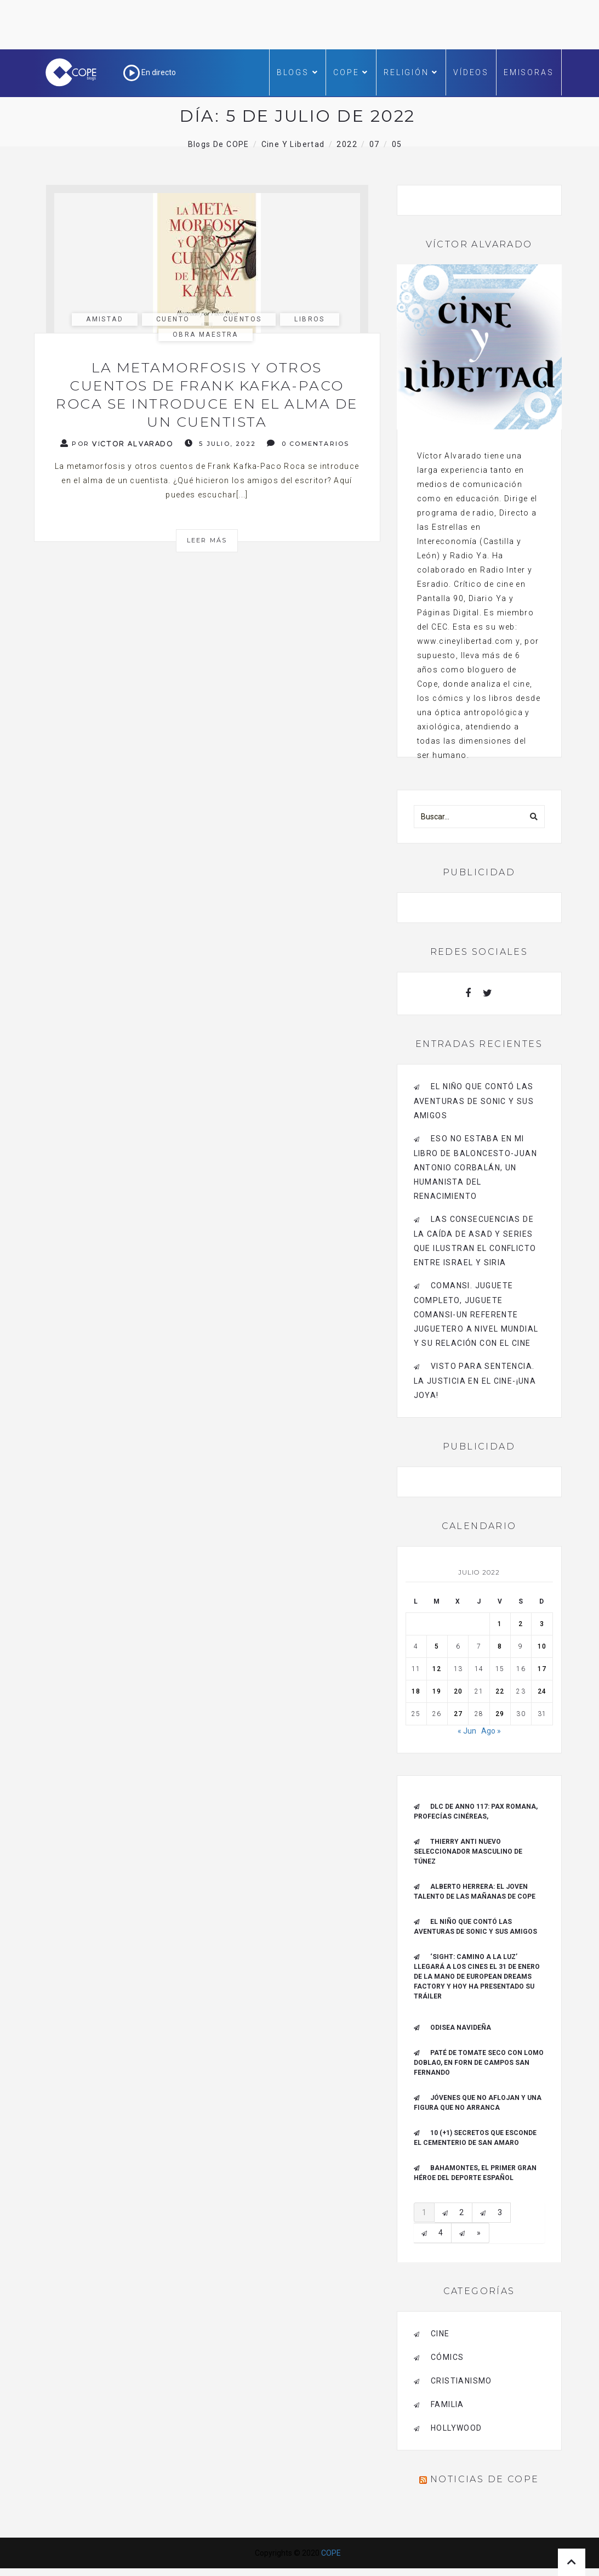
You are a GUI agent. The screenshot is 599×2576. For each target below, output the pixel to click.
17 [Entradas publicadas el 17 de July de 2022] (542, 1669)
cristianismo (461, 2380)
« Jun (467, 1730)
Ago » (491, 1730)
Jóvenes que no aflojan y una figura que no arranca (477, 2102)
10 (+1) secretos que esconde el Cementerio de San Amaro (475, 2138)
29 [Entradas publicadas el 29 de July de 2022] (499, 1714)
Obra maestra (205, 334)
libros (309, 319)
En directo (149, 72)
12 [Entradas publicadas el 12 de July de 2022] (436, 1669)
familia (447, 2404)
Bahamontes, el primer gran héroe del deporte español (475, 2173)
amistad (104, 319)
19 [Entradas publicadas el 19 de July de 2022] (436, 1691)
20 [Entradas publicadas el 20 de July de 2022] (458, 1691)
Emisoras (529, 72)
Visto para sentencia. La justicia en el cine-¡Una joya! (475, 1381)
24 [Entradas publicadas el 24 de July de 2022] (542, 1691)
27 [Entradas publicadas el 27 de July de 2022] (458, 1714)
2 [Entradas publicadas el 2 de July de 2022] (520, 1624)
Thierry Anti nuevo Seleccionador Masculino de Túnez (468, 1851)
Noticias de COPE (484, 2479)
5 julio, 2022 (220, 443)
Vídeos (471, 72)
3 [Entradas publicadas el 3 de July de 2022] (542, 1624)
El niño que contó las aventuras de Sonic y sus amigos (474, 1101)
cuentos (242, 319)
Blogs (298, 72)
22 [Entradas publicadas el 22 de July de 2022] (499, 1691)
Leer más (207, 540)
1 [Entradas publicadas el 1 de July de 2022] (500, 1624)
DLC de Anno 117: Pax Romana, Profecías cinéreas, (476, 1811)
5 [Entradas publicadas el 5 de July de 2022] (437, 1646)
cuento (173, 319)
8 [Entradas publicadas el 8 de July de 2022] (500, 1646)
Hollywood (456, 2428)
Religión (411, 72)
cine (440, 2333)
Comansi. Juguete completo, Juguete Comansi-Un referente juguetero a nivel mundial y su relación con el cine (476, 1314)
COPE (351, 72)
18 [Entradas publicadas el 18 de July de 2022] (416, 1691)
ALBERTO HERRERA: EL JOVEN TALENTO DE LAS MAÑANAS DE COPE (474, 1891)
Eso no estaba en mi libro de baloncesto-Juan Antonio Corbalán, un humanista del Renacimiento (476, 1167)
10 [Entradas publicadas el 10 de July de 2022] (542, 1646)
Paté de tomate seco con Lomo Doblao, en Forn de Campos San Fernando (479, 2062)
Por (117, 443)
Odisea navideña (460, 2027)
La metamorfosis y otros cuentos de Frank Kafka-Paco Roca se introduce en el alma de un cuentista (207, 394)
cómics (447, 2357)
